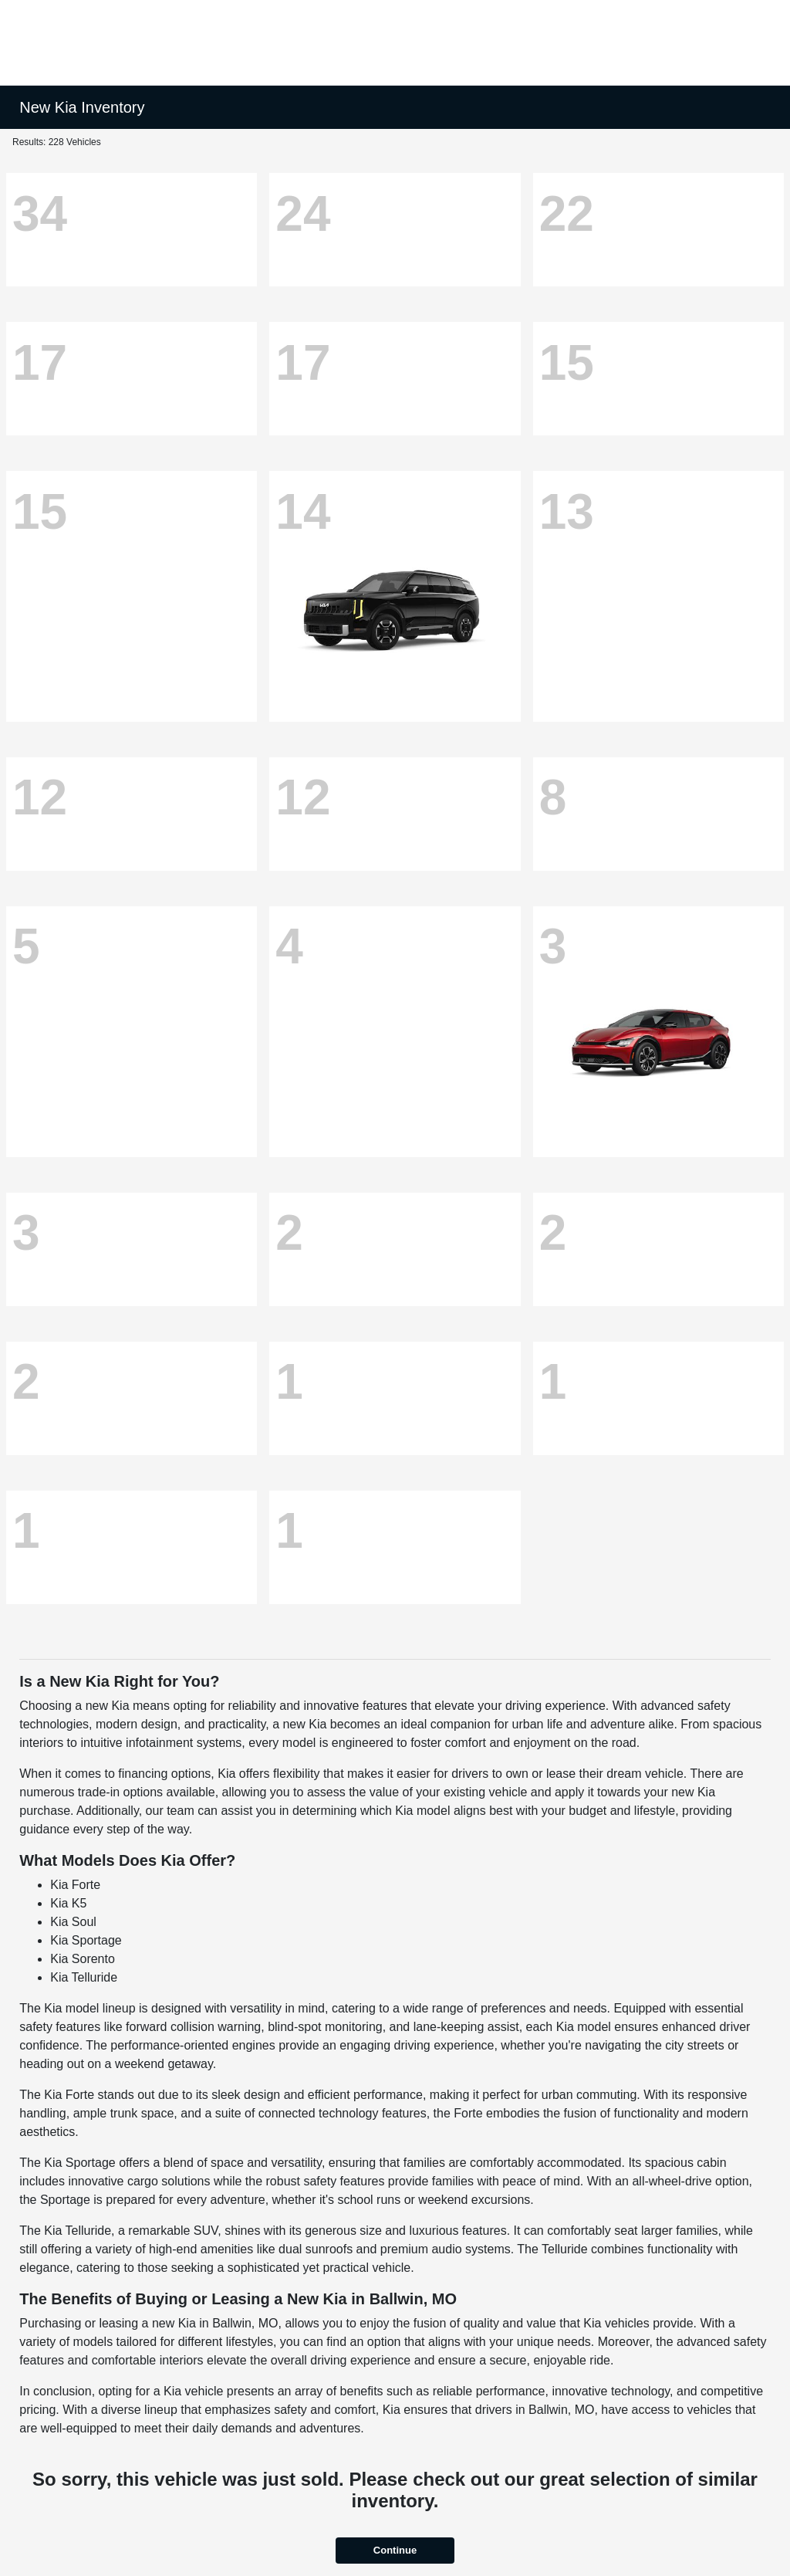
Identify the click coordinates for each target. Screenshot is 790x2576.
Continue (395, 2550)
